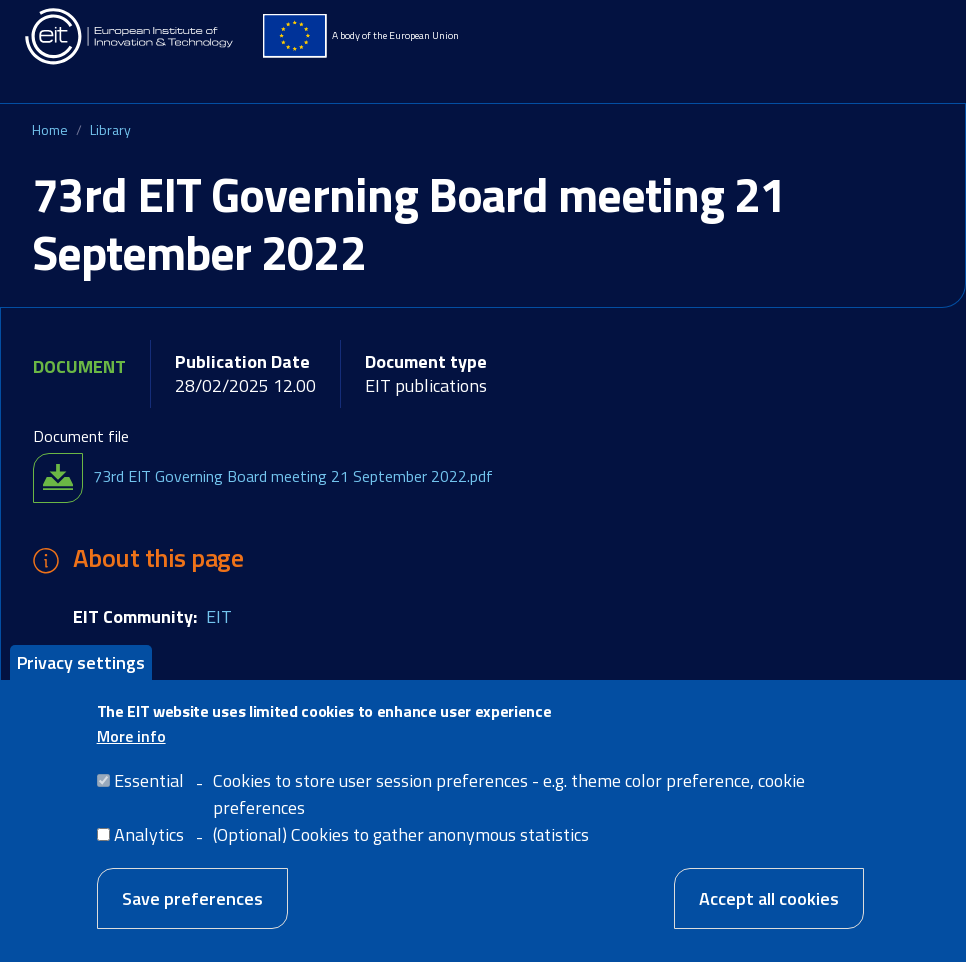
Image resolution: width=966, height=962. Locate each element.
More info (131, 754)
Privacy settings (81, 679)
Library (110, 129)
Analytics (149, 852)
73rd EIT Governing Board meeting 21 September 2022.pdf (293, 476)
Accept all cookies (769, 916)
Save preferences (192, 916)
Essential (149, 798)
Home (50, 129)
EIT (219, 616)
